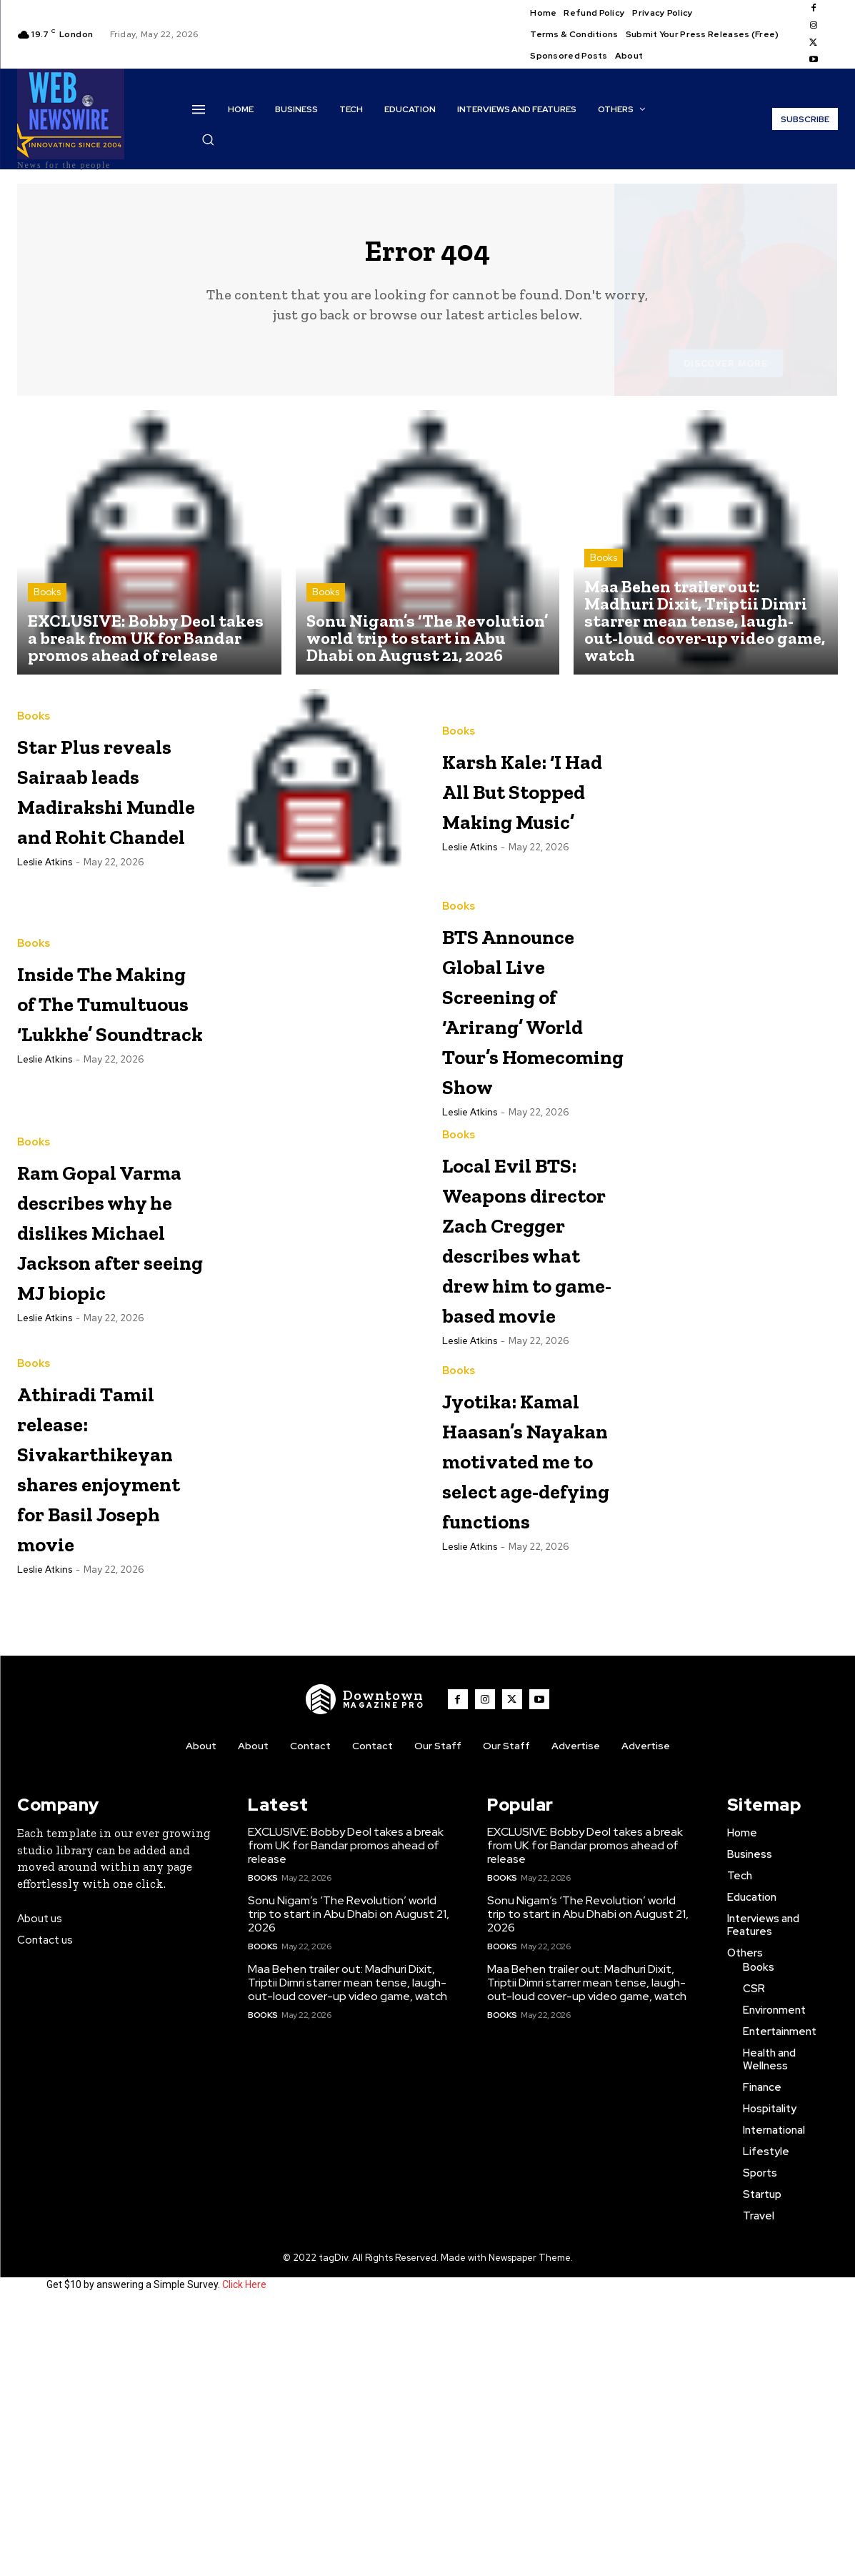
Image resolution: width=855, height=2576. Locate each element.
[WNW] (365, 1967)
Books (47, 604)
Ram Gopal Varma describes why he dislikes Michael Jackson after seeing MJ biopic (110, 1385)
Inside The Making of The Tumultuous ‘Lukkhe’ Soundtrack (99, 1066)
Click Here (244, 2553)
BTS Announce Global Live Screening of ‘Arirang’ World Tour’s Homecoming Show (531, 1096)
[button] (207, 139)
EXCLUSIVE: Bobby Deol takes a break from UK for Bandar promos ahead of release (346, 2113)
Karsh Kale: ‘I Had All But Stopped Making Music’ (530, 800)
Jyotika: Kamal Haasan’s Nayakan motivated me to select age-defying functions (535, 1704)
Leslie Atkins (44, 941)
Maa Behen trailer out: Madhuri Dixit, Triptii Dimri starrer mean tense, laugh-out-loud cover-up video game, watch (347, 2250)
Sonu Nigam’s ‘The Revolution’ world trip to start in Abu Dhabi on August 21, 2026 (348, 2182)
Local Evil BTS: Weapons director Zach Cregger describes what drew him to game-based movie (531, 1400)
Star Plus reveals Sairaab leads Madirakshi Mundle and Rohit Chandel (104, 823)
